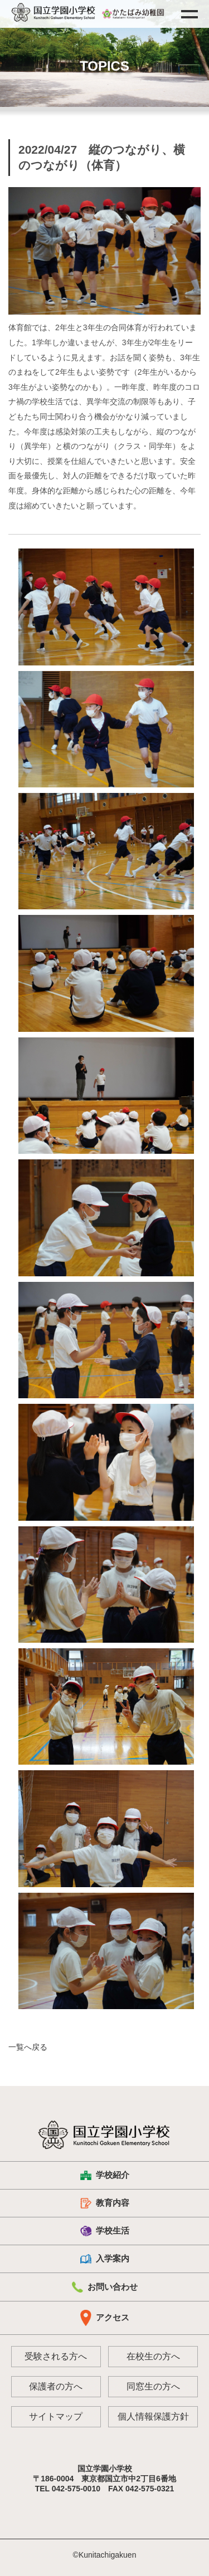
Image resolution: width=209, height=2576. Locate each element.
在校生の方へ (153, 2356)
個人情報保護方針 (153, 2416)
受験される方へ (56, 2356)
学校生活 (104, 2231)
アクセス (104, 2318)
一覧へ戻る (27, 2047)
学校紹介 (104, 2175)
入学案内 (104, 2259)
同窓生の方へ (153, 2386)
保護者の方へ (55, 2386)
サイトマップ (55, 2416)
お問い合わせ (105, 2287)
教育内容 (104, 2203)
